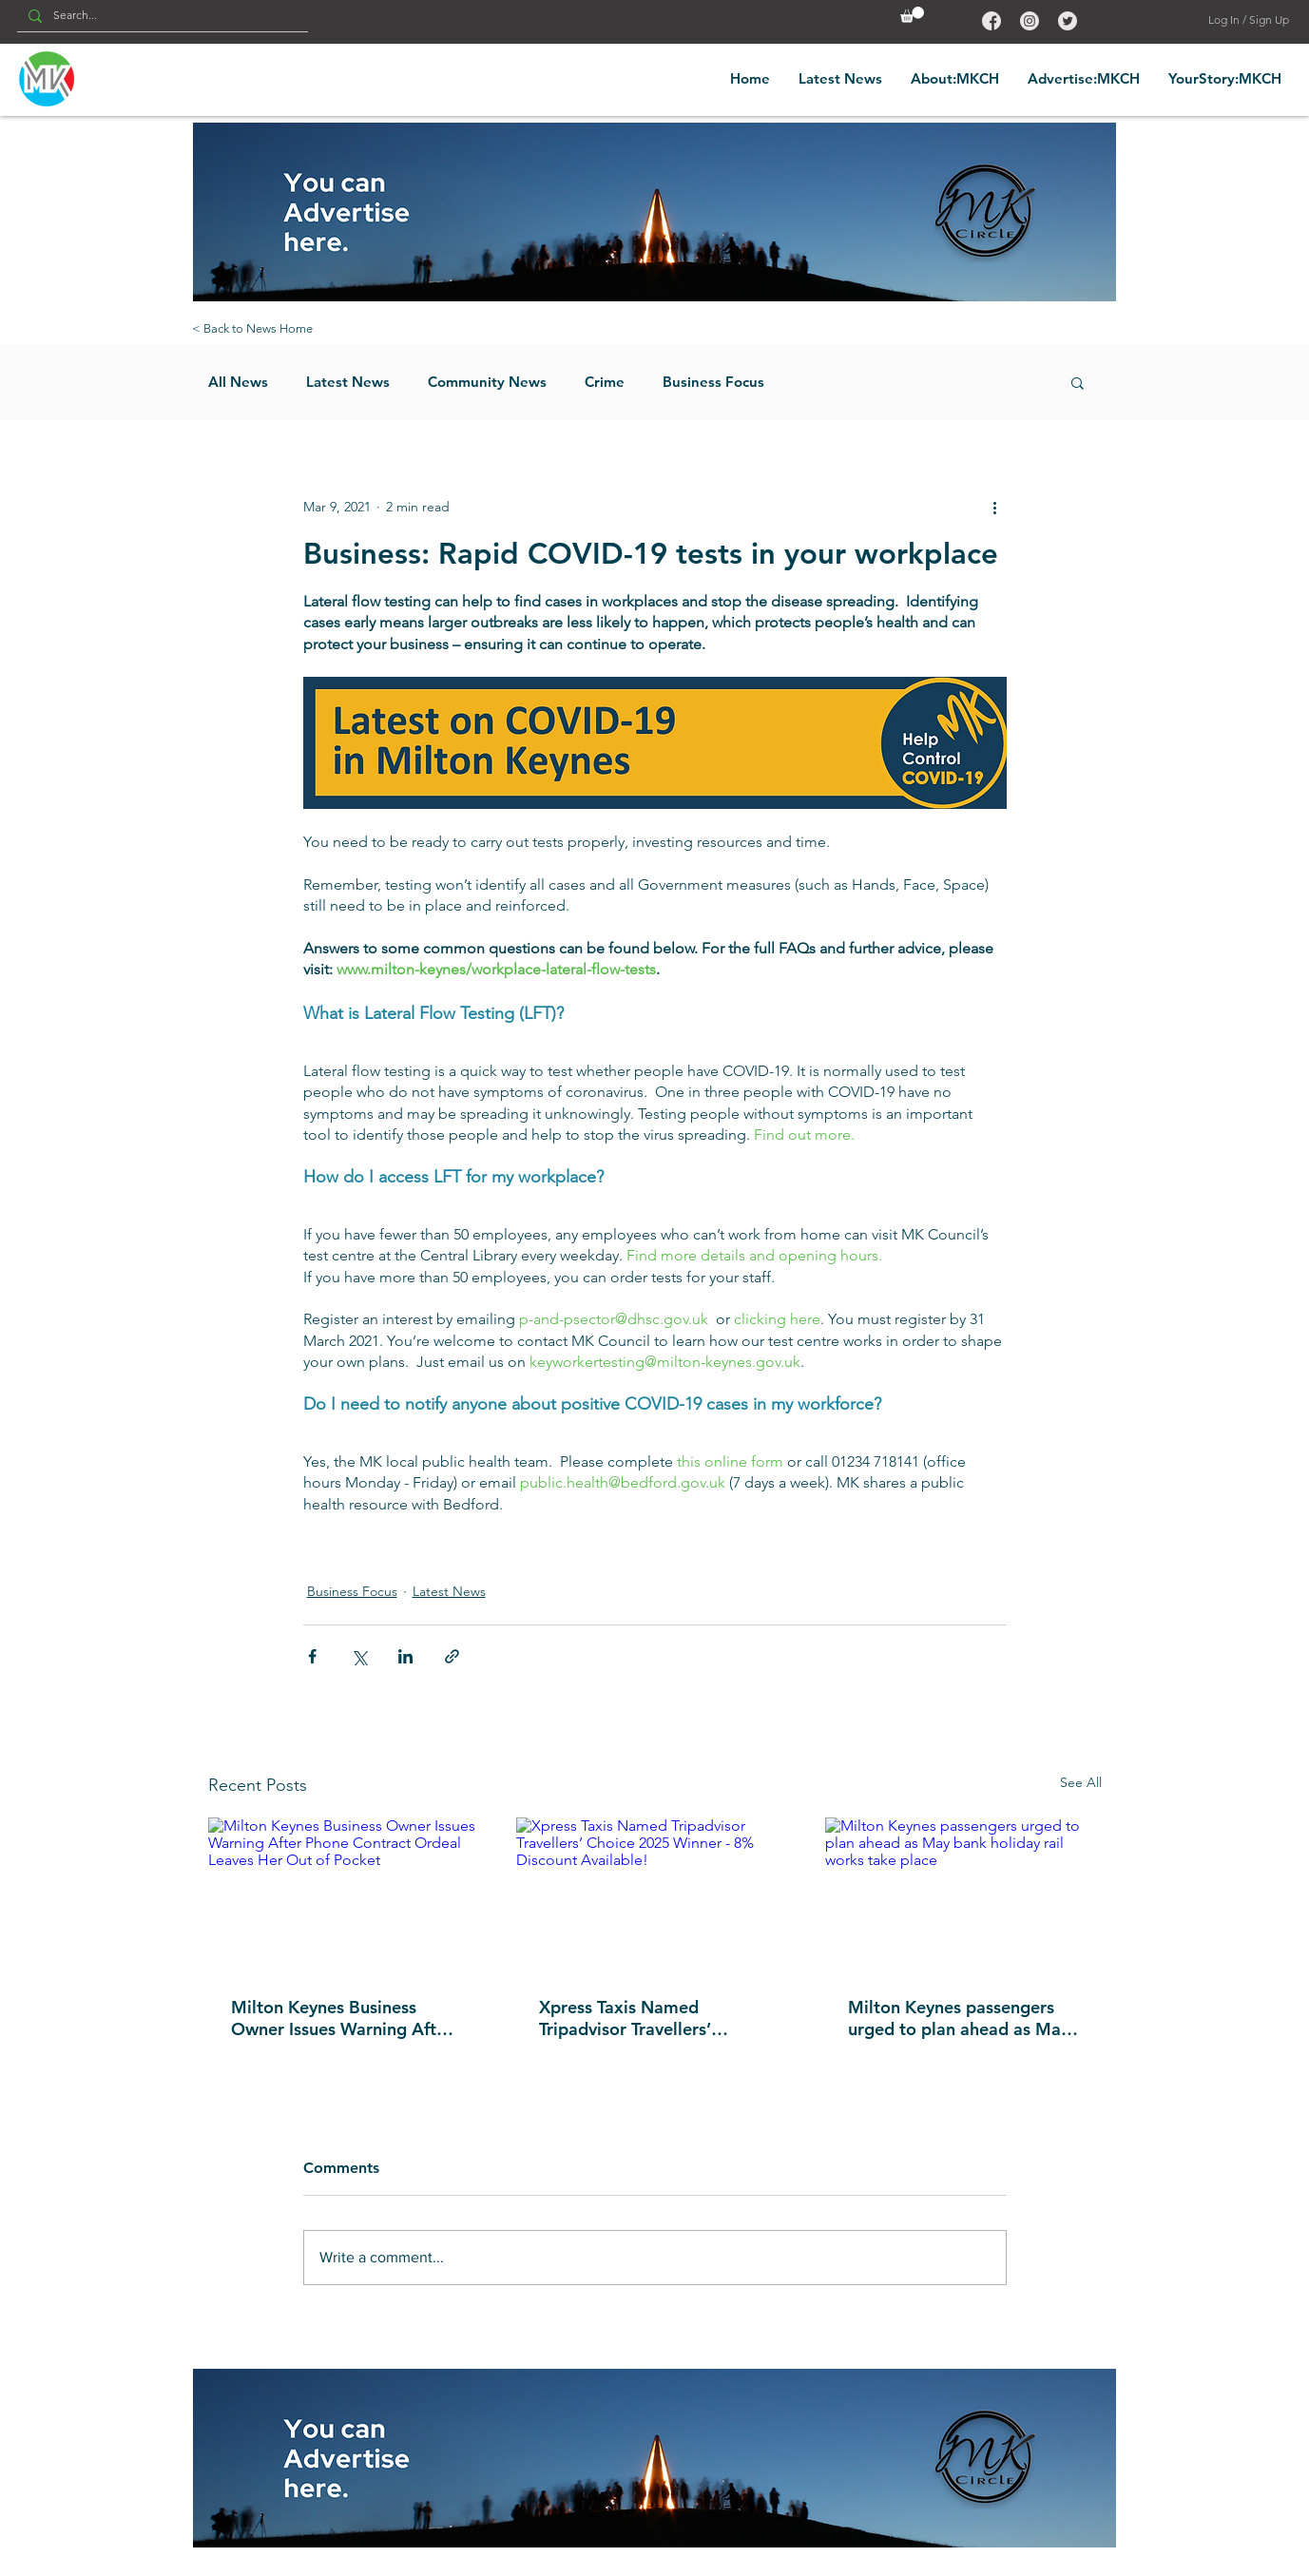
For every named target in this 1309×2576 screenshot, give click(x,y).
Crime (605, 382)
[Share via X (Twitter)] (359, 1656)
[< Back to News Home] (253, 329)
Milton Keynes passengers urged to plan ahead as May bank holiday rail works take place (960, 2018)
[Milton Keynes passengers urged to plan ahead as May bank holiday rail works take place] (963, 1894)
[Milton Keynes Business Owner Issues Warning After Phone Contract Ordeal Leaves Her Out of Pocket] (346, 1894)
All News (238, 382)
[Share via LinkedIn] (405, 1656)
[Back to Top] (990, 20)
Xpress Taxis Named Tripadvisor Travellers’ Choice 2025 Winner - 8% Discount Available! (640, 2018)
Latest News (348, 382)
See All (1081, 1782)
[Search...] (160, 15)
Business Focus (713, 382)
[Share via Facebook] (312, 1656)
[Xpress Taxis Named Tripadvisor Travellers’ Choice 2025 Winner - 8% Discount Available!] (654, 1895)
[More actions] (995, 507)
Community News (487, 382)
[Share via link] (452, 1656)
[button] (912, 15)
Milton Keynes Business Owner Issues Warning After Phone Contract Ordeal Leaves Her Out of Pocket (341, 2018)
